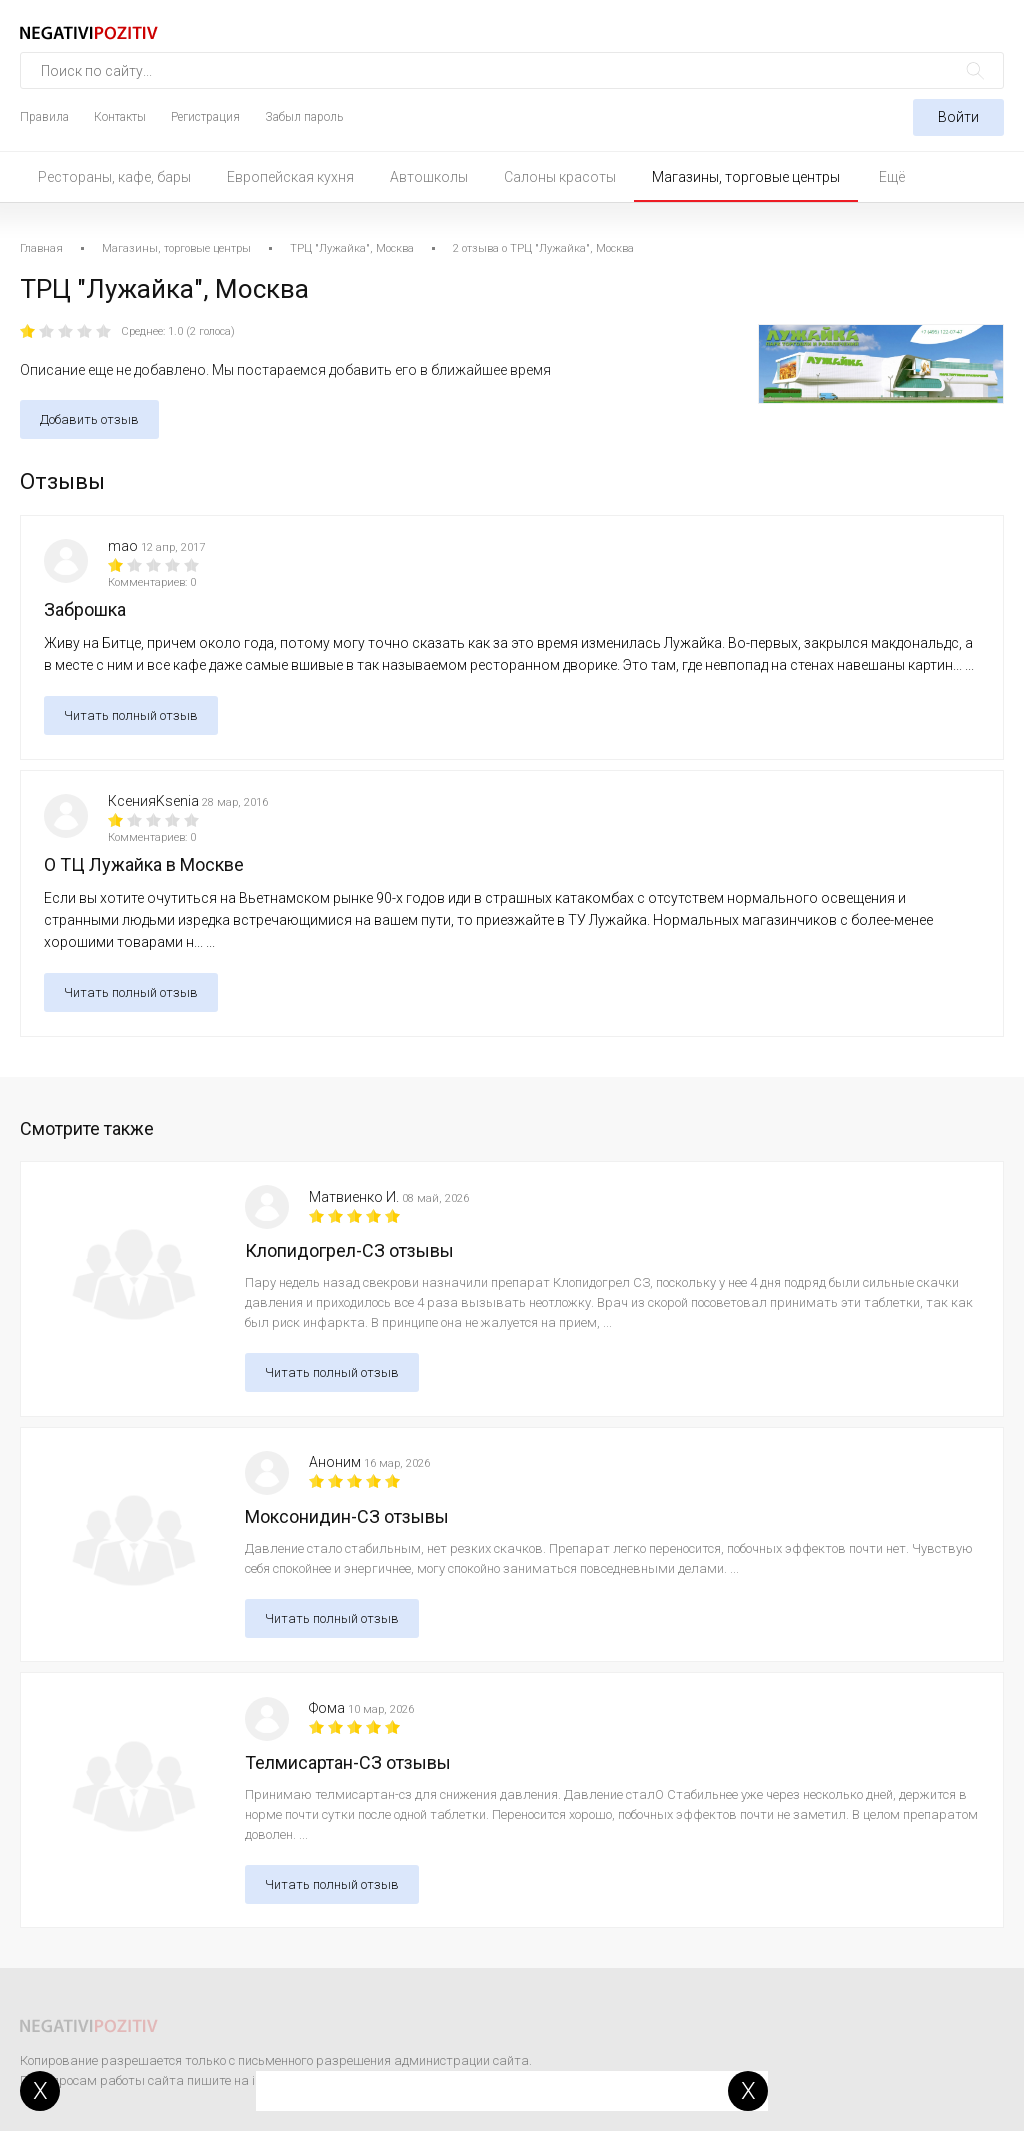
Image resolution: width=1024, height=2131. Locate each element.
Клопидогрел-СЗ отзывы (349, 1250)
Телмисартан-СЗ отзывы (348, 1762)
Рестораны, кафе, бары (114, 177)
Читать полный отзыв (131, 715)
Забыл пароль (304, 117)
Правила (44, 117)
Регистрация (205, 117)
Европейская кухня (290, 177)
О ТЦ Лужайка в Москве (144, 864)
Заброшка (85, 609)
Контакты (120, 117)
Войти (958, 117)
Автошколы (429, 177)
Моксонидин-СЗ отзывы (347, 1516)
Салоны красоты (560, 177)
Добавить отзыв (89, 419)
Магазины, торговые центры (746, 177)
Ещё (892, 177)
